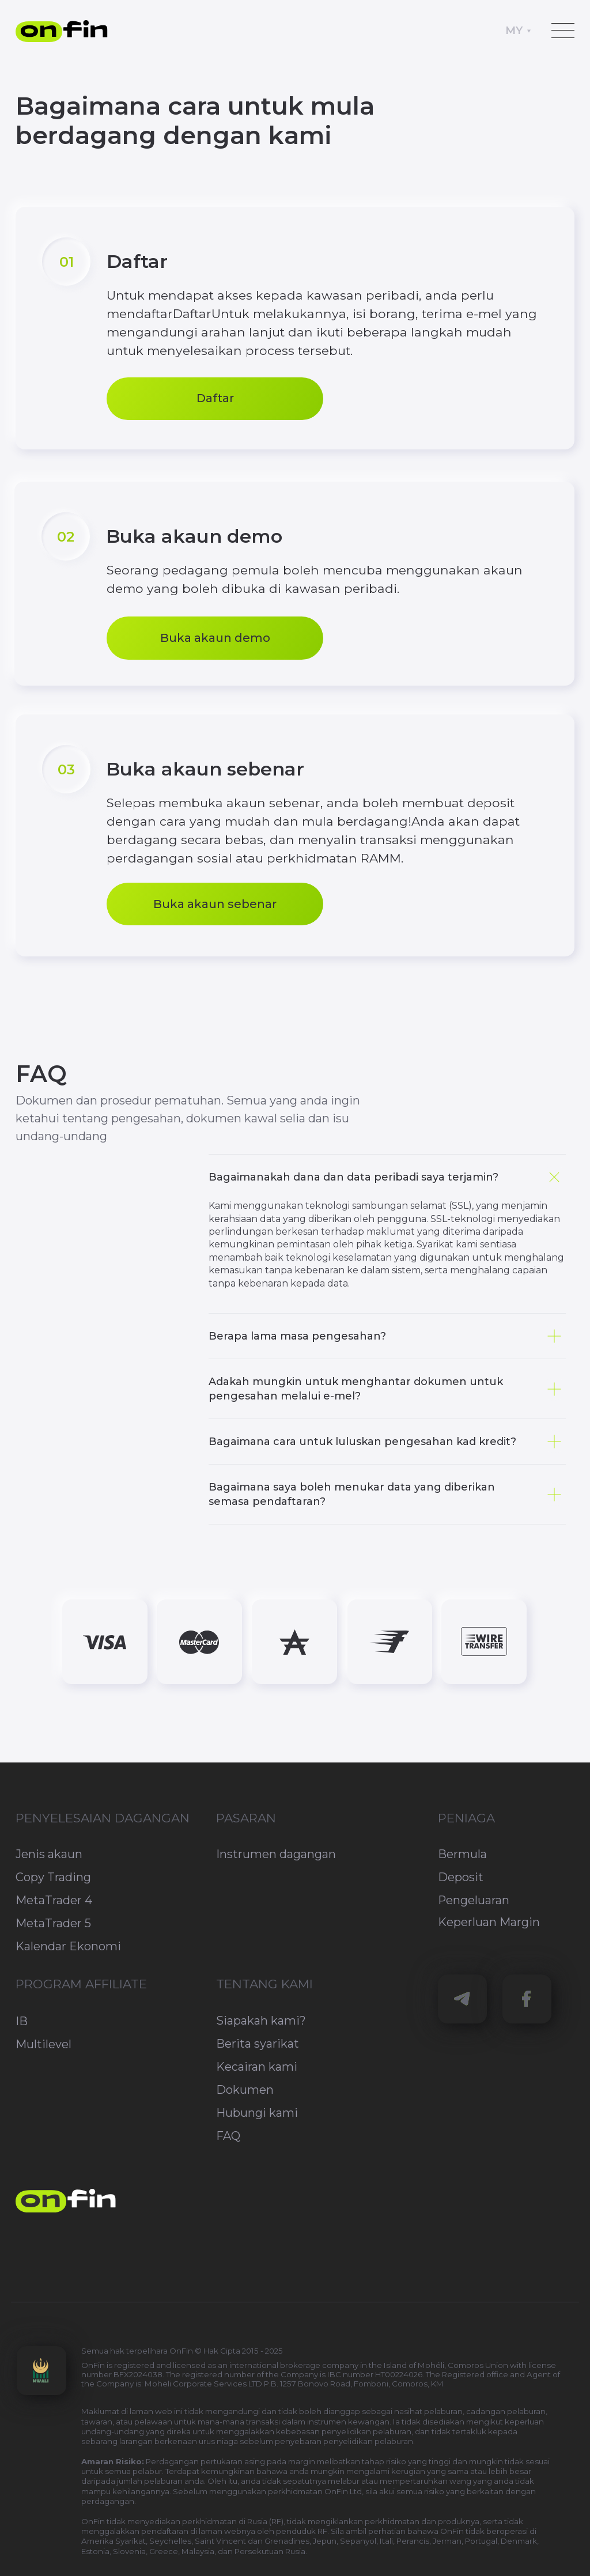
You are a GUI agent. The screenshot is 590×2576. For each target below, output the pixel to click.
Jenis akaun (49, 1854)
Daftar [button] (215, 398)
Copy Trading (53, 1877)
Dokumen (245, 2090)
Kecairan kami (256, 2067)
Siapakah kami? (261, 2020)
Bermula (462, 1854)
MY (514, 30)
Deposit (460, 1877)
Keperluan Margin (489, 1922)
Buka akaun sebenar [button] (215, 904)
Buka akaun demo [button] (215, 638)
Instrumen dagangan (276, 1854)
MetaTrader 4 (54, 1900)
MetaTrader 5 (53, 1923)
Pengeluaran (473, 1900)
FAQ (228, 2136)
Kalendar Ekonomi (68, 1946)
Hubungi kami (257, 2113)
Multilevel (43, 2044)
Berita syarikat (257, 2044)
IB (22, 2021)
